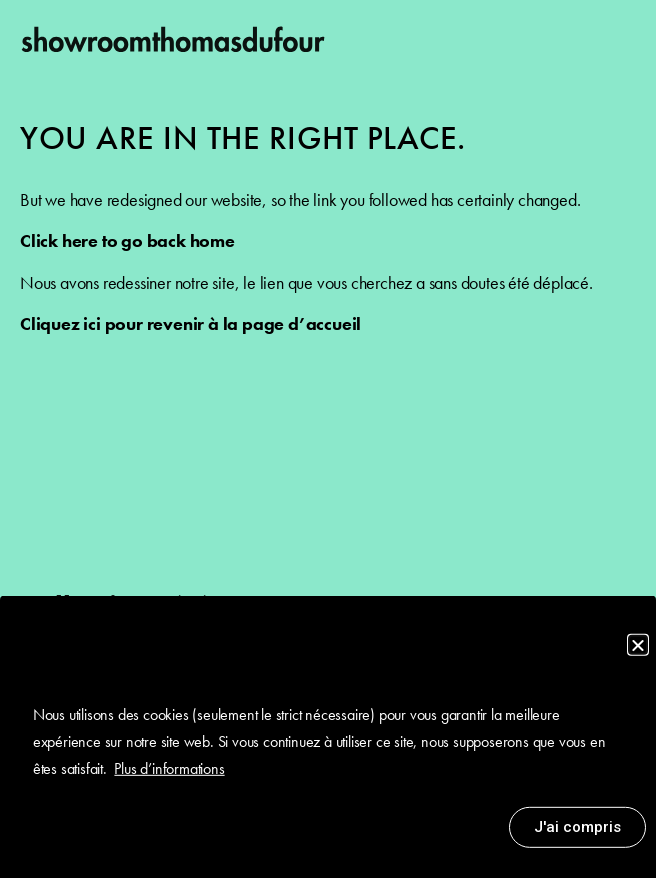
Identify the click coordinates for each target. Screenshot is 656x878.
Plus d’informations (169, 775)
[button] (638, 652)
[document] (328, 439)
